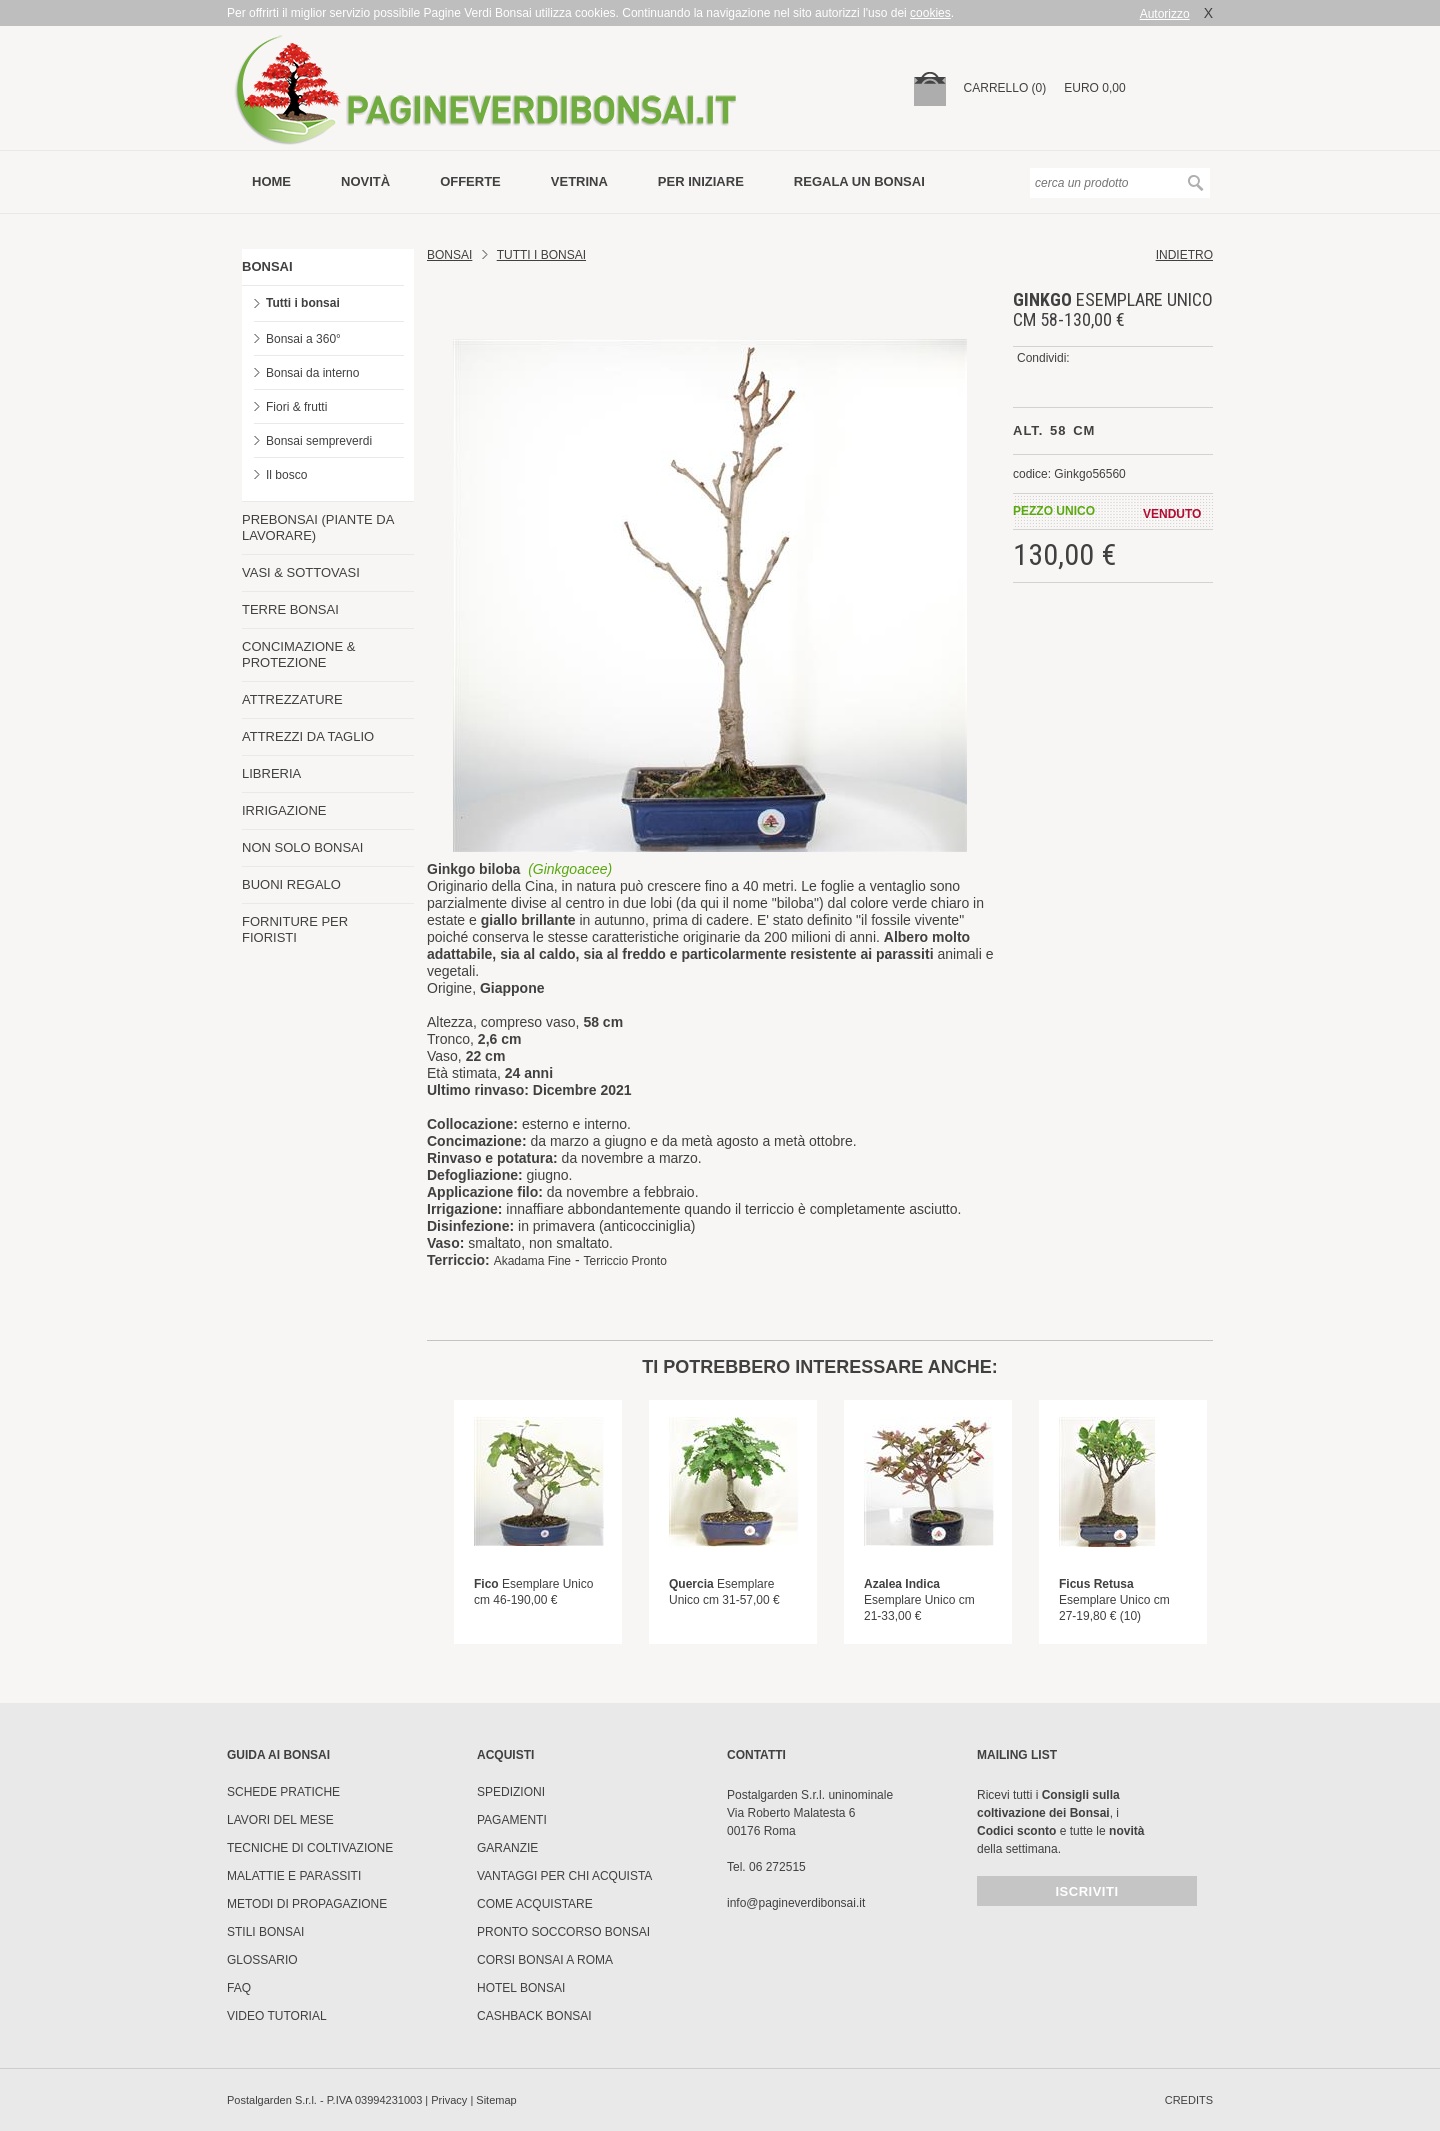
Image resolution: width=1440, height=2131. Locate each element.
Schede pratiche (283, 1792)
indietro (1184, 255)
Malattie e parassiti (294, 1876)
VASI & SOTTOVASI (301, 572)
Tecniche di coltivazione (310, 1848)
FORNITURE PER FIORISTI (295, 929)
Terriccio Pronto (624, 1261)
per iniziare (701, 181)
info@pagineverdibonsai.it (796, 1903)
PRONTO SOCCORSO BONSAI (563, 1932)
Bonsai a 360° (303, 339)
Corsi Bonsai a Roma (545, 1960)
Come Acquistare (535, 1904)
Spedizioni (511, 1792)
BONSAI (267, 266)
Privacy (449, 2100)
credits (1189, 2100)
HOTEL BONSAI (521, 1988)
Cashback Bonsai (534, 2016)
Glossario (262, 1960)
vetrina (579, 181)
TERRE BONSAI (290, 609)
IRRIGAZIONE (284, 810)
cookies (930, 13)
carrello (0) (1005, 88)
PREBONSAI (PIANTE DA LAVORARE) (318, 527)
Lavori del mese (280, 1820)
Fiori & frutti (296, 407)
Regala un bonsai (859, 181)
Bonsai (449, 255)
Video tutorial (277, 2016)
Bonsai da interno (312, 373)
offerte (470, 181)
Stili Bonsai (265, 1932)
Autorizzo (1165, 14)
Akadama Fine (532, 1261)
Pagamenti (512, 1820)
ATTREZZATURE (292, 699)
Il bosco (286, 475)
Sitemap (496, 2100)
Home (271, 181)
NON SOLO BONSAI (302, 847)
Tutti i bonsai (303, 303)
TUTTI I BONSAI (541, 255)
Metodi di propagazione (307, 1904)
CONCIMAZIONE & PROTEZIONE (298, 654)
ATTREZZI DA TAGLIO (308, 736)
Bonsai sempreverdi (319, 441)
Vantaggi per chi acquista (564, 1876)
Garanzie (507, 1848)
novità (365, 181)
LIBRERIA (271, 773)
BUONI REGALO (291, 884)
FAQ (239, 1988)
